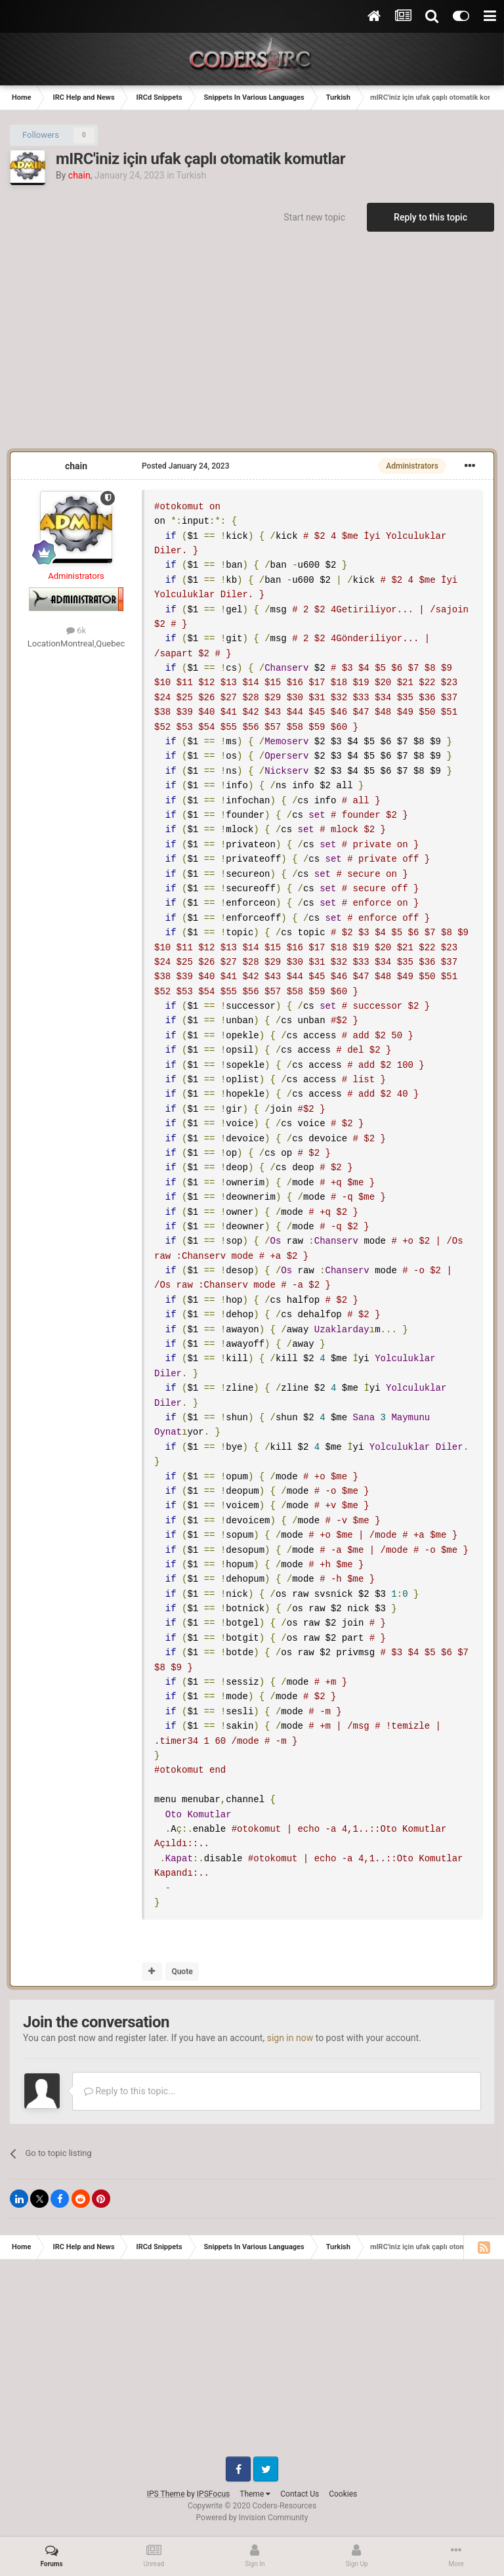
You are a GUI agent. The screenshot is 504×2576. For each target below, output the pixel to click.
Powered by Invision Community (252, 2517)
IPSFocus (213, 2494)
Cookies (343, 2494)
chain (76, 466)
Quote (181, 1971)
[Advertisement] (252, 346)
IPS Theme (166, 2494)
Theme (255, 2494)
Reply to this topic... (129, 2091)
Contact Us (299, 2494)
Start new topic (314, 217)
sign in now (290, 2038)
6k (76, 630)
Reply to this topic (430, 217)
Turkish (191, 175)
